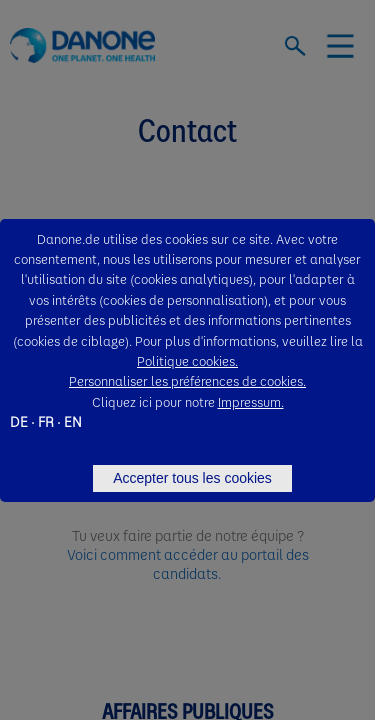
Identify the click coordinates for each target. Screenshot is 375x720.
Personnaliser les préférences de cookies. (187, 380)
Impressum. (251, 401)
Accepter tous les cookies (192, 478)
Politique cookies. (187, 360)
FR (46, 421)
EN (73, 421)
